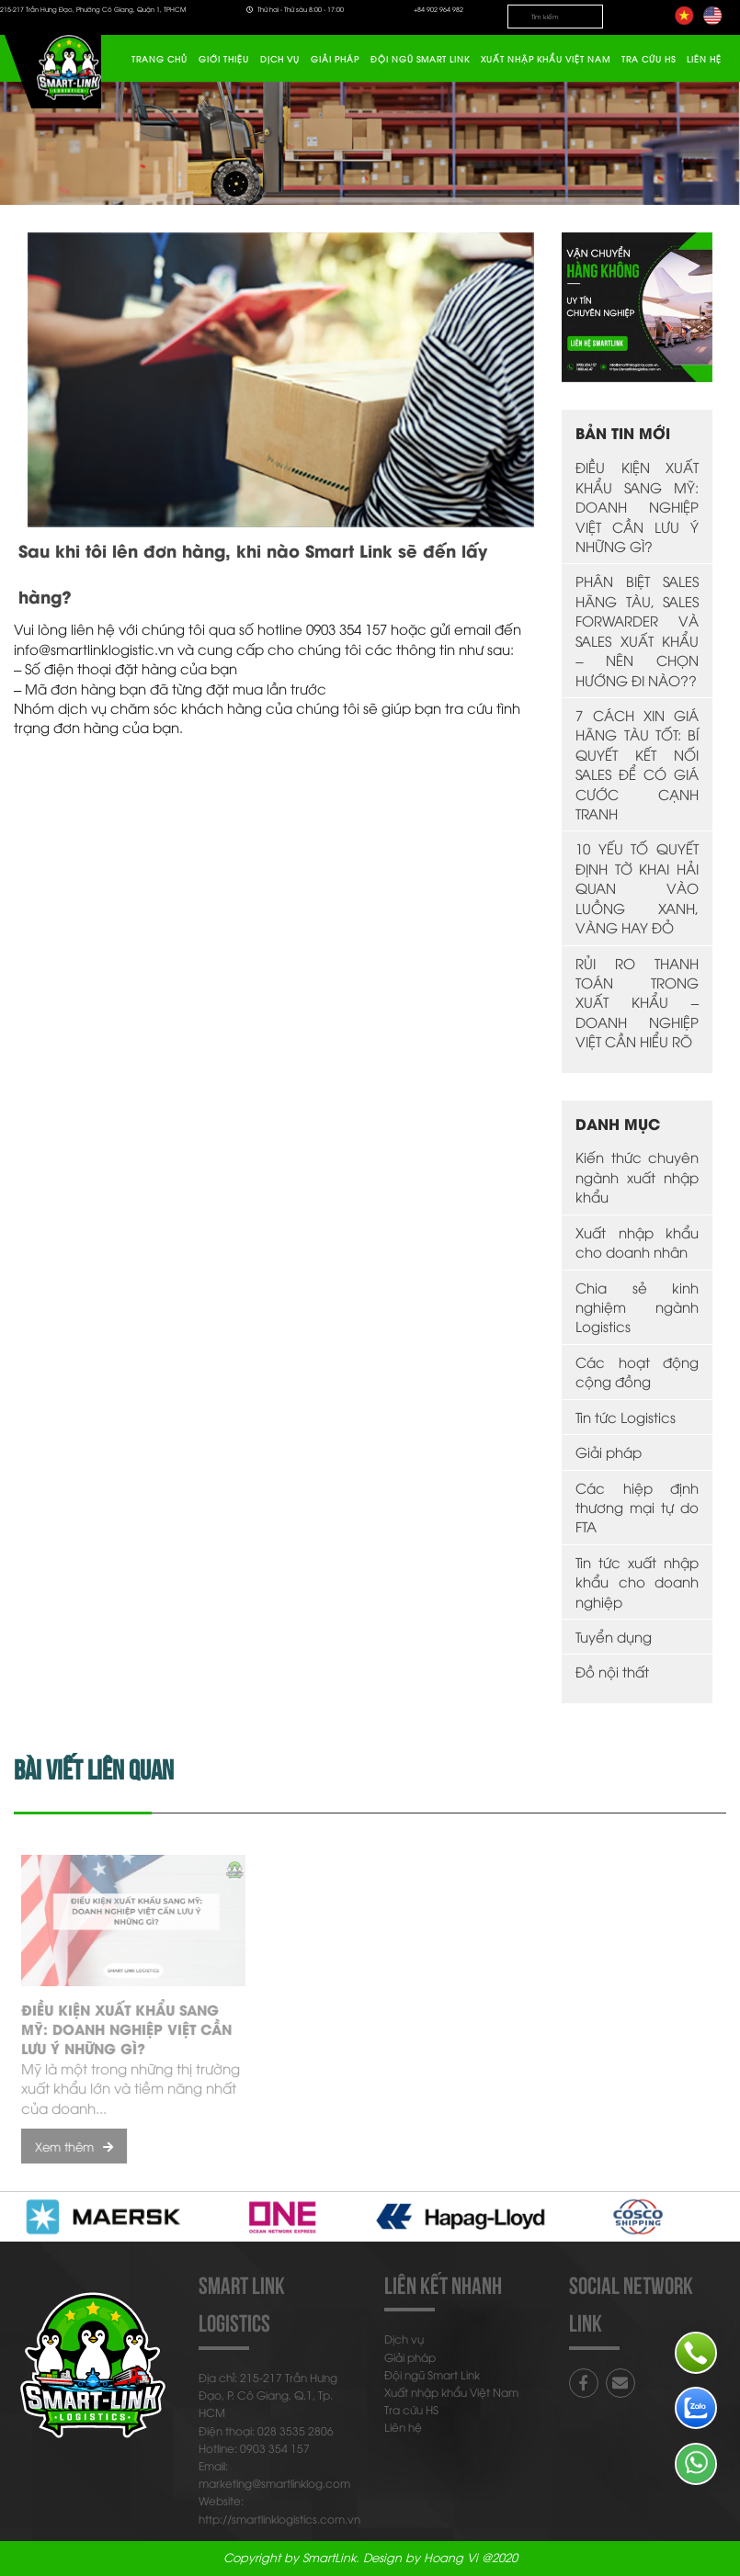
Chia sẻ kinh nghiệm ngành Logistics (637, 1307)
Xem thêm (80, 2146)
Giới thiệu (224, 58)
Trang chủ (159, 58)
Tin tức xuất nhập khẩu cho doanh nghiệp (637, 1581)
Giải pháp (335, 58)
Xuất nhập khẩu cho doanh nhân (637, 1241)
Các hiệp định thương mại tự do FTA (637, 1507)
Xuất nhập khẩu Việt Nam (545, 58)
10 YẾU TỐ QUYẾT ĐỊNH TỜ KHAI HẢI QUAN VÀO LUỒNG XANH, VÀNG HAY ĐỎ (637, 887)
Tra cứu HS (648, 58)
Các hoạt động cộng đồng (637, 1371)
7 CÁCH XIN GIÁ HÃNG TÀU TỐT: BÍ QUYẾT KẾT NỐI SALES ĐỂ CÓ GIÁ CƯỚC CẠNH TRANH (637, 764)
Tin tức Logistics (625, 1416)
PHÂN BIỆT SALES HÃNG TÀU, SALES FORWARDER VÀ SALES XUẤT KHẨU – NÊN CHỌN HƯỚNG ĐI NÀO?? (637, 629)
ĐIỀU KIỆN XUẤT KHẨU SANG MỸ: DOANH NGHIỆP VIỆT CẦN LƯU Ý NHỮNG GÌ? (637, 506)
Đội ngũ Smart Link (420, 58)
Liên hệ (704, 58)
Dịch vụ (280, 58)
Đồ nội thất (612, 1671)
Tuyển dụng (613, 1636)
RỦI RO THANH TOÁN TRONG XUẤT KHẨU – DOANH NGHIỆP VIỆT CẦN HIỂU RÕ (637, 1002)
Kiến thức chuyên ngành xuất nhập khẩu (637, 1176)
